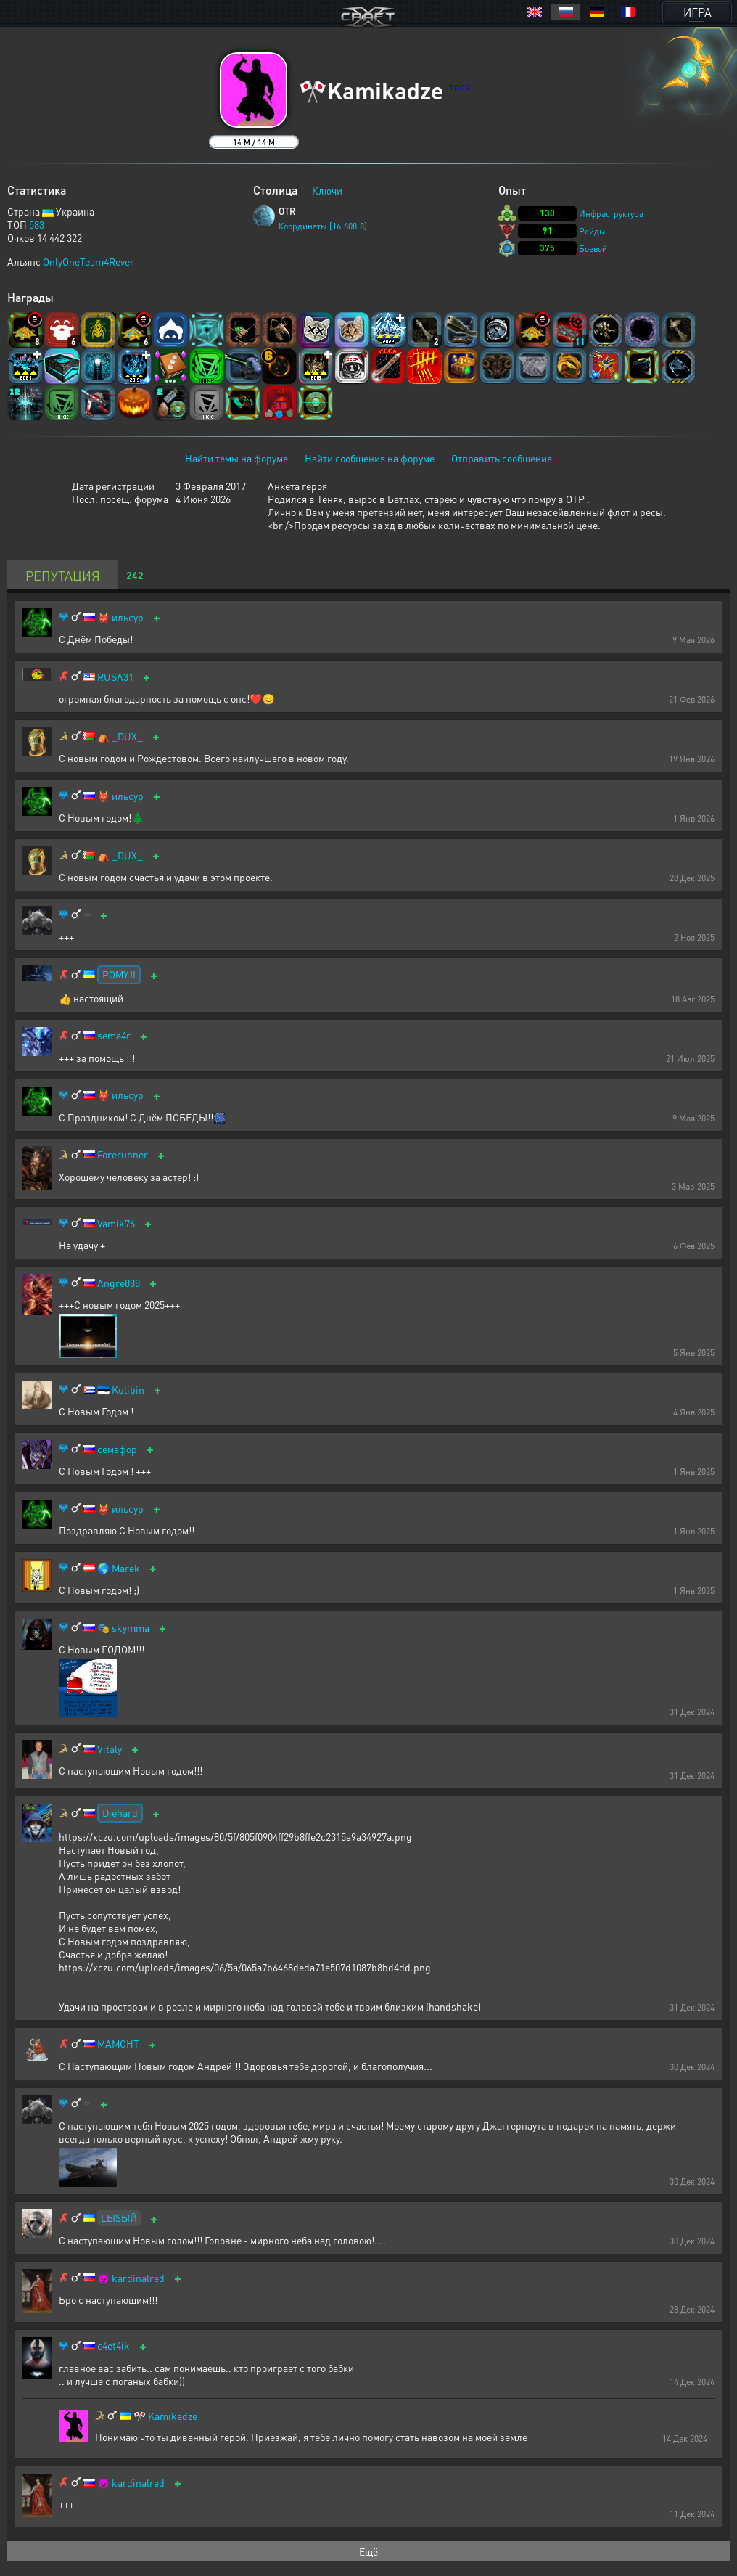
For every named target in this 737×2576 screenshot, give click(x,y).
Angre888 (118, 1283)
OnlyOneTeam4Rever (88, 261)
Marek (126, 1568)
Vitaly (109, 1749)
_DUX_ (127, 736)
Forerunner (122, 1154)
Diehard (120, 1812)
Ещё (368, 2551)
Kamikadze (172, 2416)
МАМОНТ (118, 2043)
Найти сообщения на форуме (370, 458)
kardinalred (138, 2278)
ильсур (128, 617)
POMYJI (119, 974)
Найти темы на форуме (236, 458)
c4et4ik (113, 2345)
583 (36, 224)
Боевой (593, 248)
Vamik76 (116, 1223)
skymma (130, 1628)
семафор (117, 1449)
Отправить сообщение (501, 458)
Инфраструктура (611, 213)
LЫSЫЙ (119, 2217)
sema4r (114, 1035)
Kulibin (128, 1389)
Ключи (327, 190)
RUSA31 (115, 677)
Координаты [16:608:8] (323, 226)
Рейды (592, 231)
